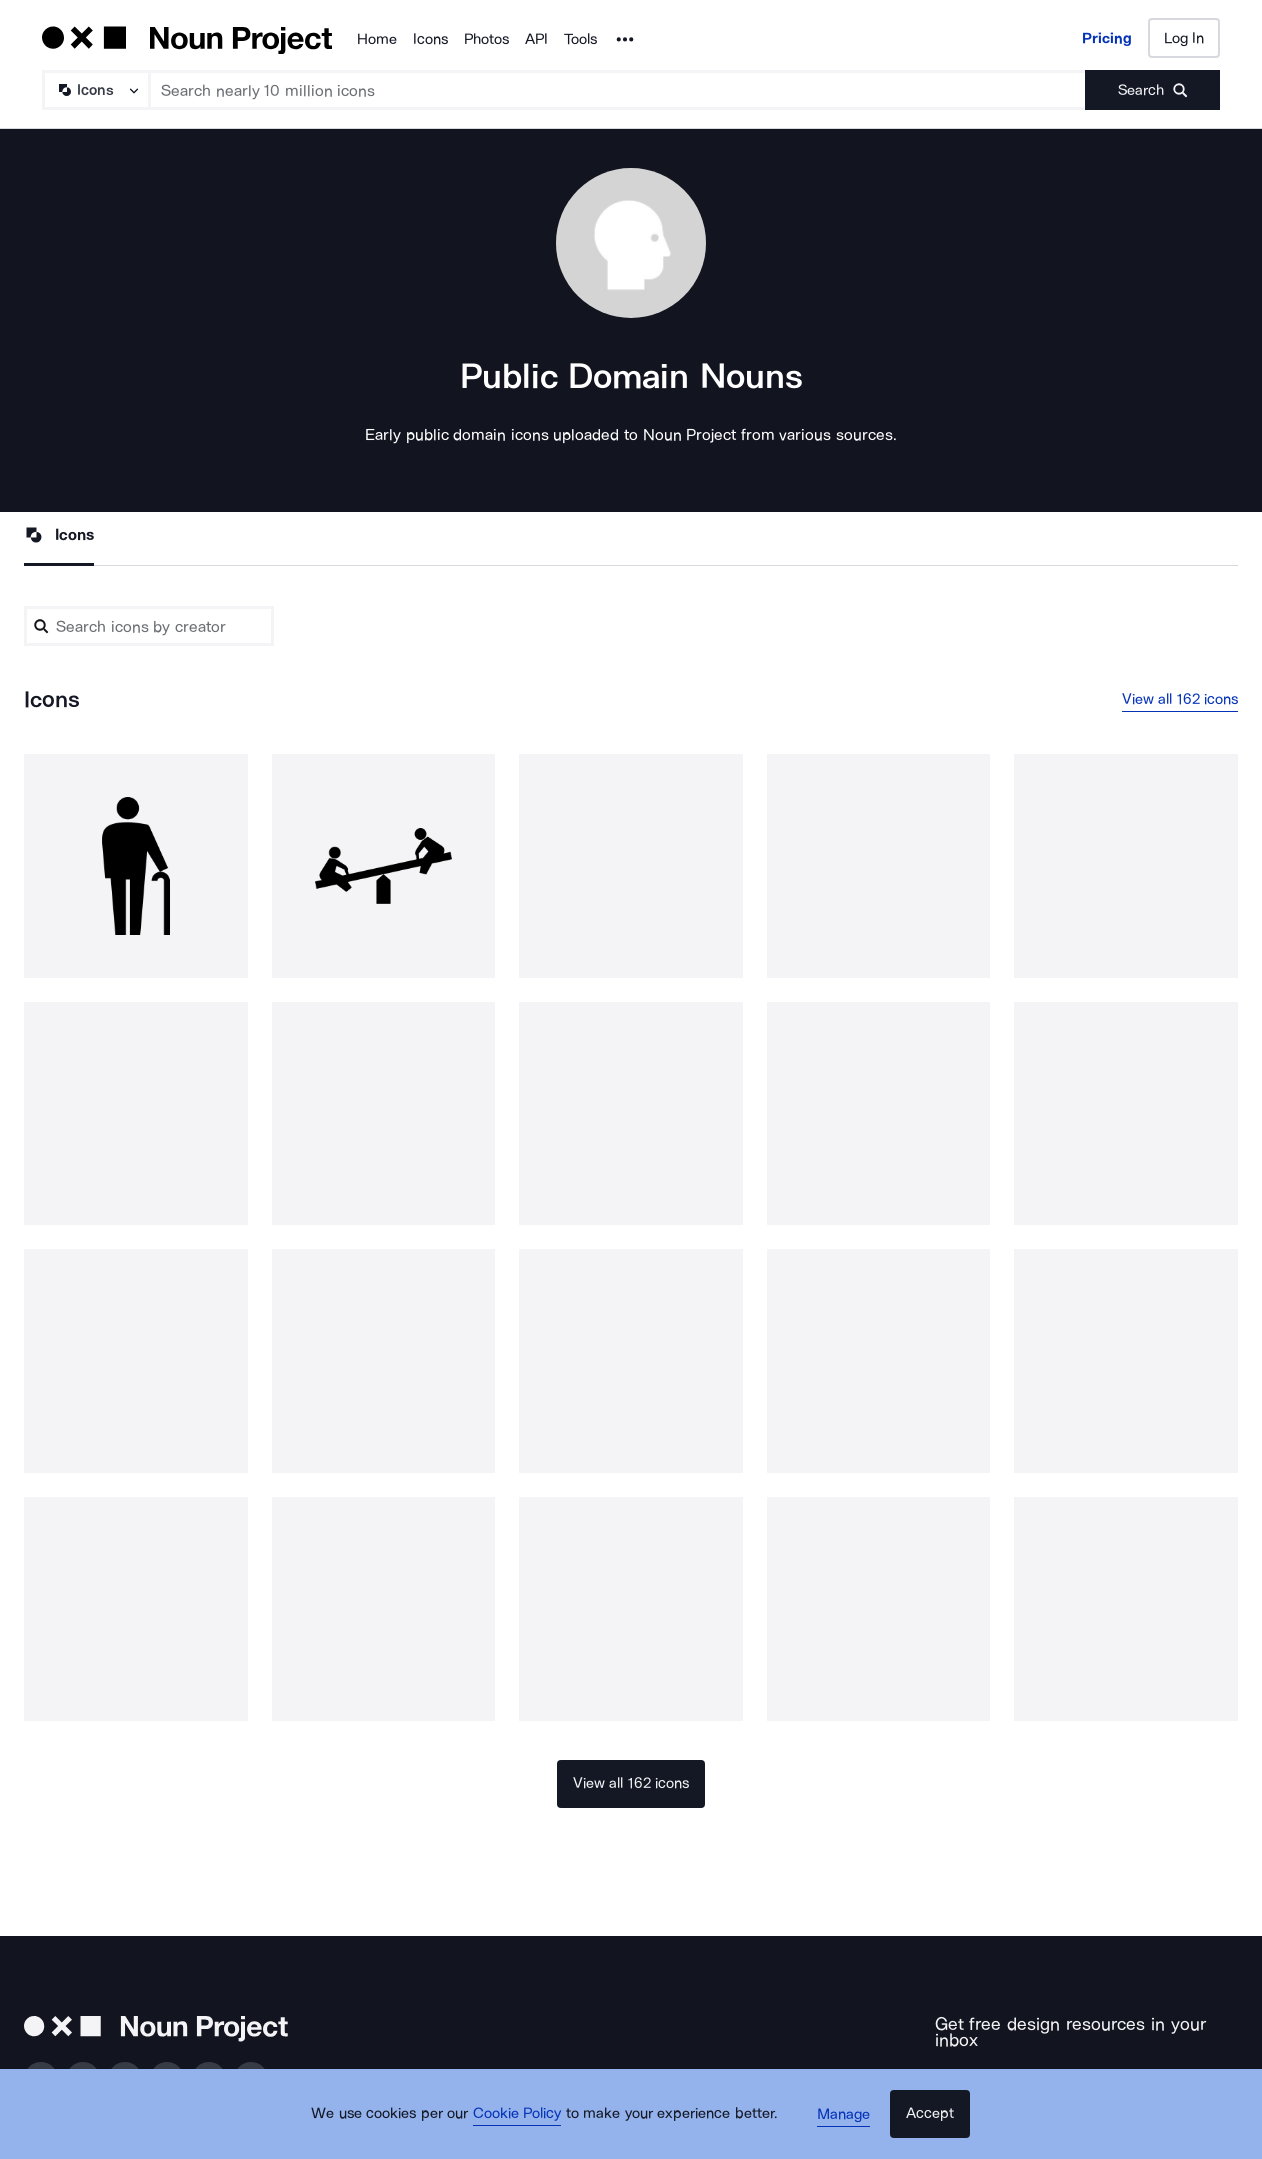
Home (377, 39)
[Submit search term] (1152, 90)
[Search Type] (95, 90)
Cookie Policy (523, 2124)
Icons (430, 39)
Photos (486, 39)
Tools (580, 39)
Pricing (1107, 38)
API (536, 39)
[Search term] (618, 90)
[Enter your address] (1023, 2074)
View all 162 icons (1180, 700)
